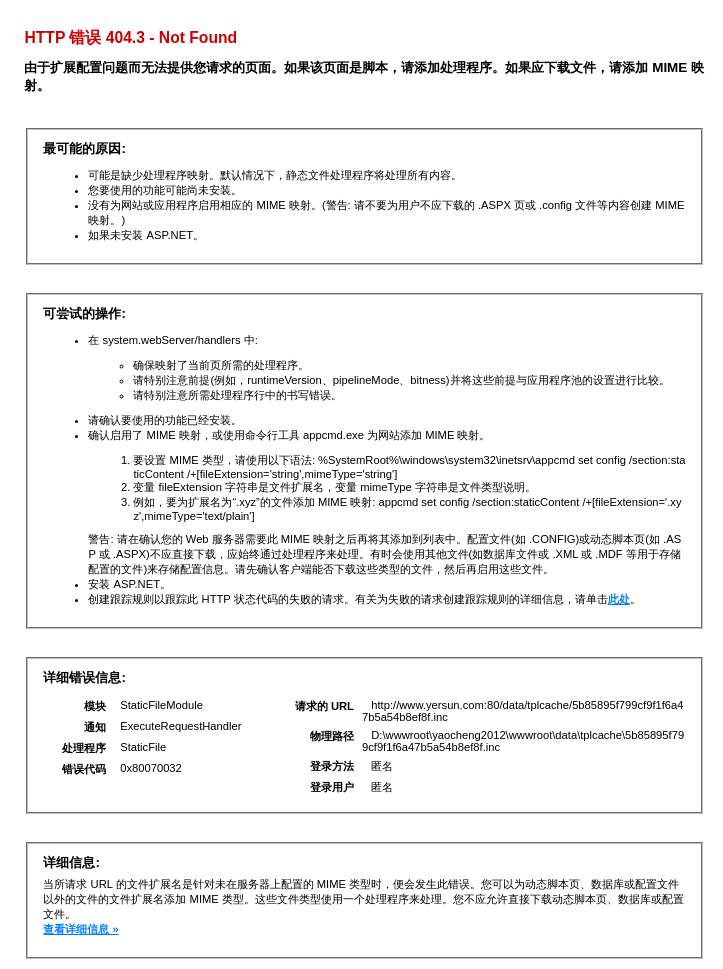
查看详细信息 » (80, 929)
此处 (619, 599)
